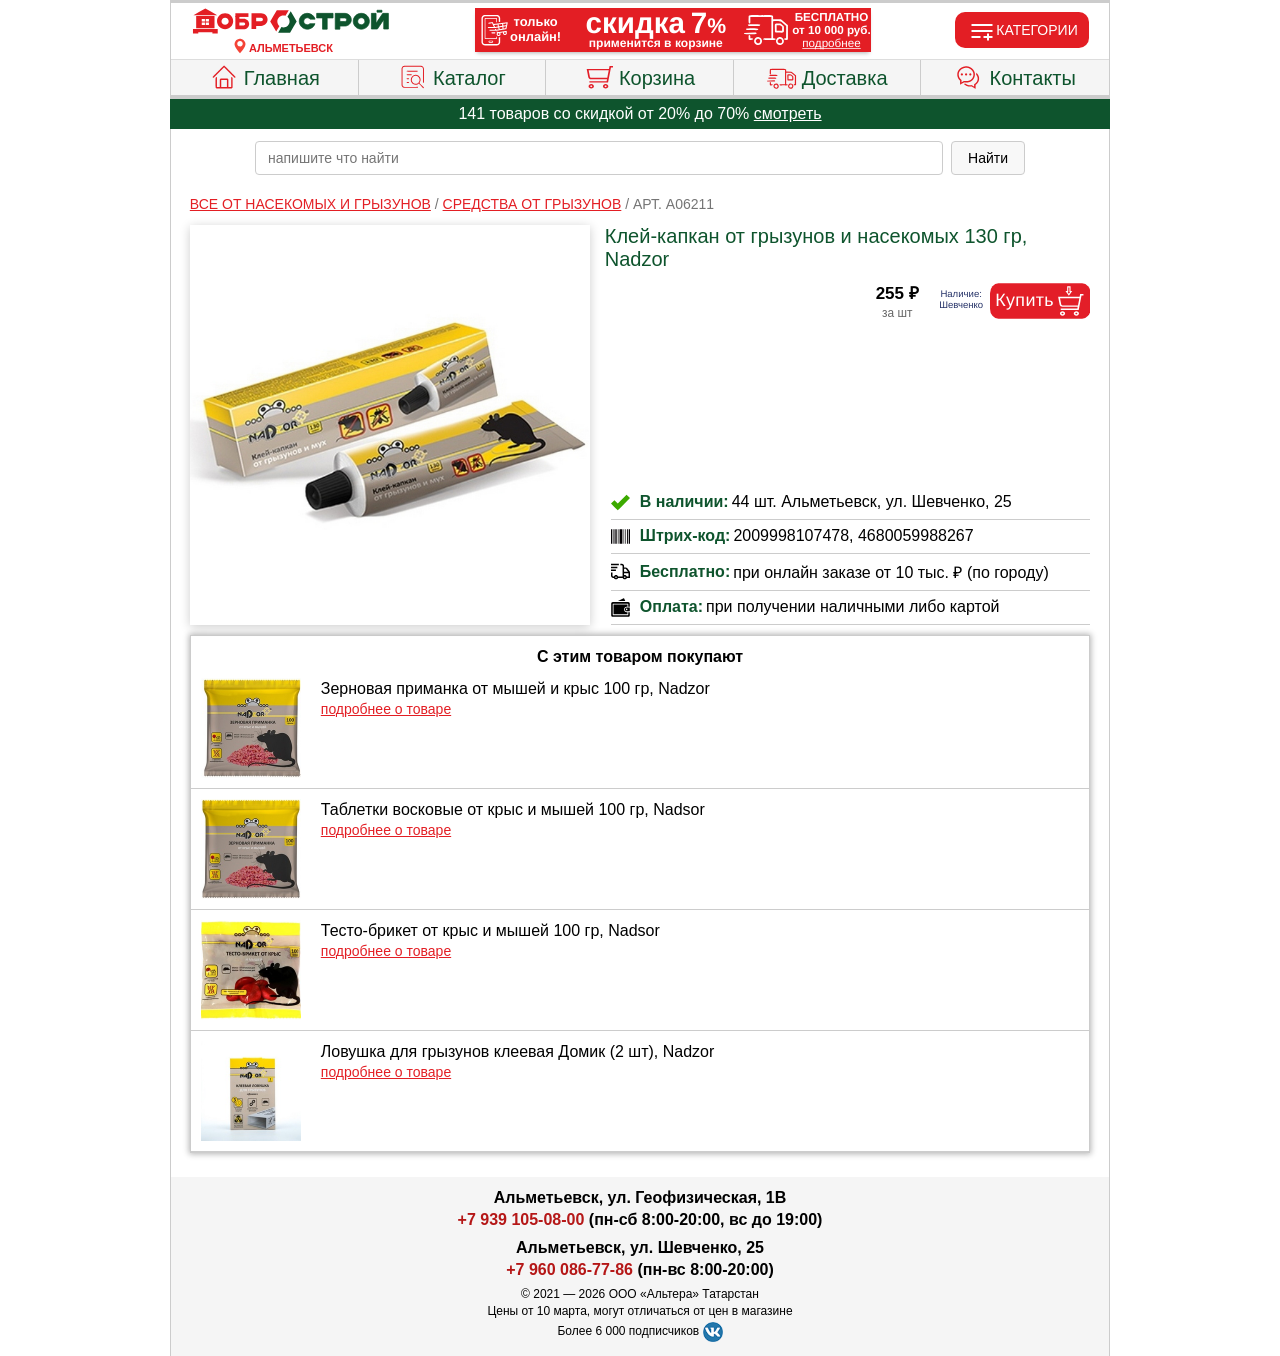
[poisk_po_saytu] (599, 158)
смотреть (788, 113)
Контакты (1015, 75)
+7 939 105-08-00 (521, 1219)
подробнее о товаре (386, 709)
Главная (264, 75)
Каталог (452, 75)
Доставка (827, 75)
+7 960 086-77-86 (569, 1269)
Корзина (639, 75)
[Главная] (291, 22)
